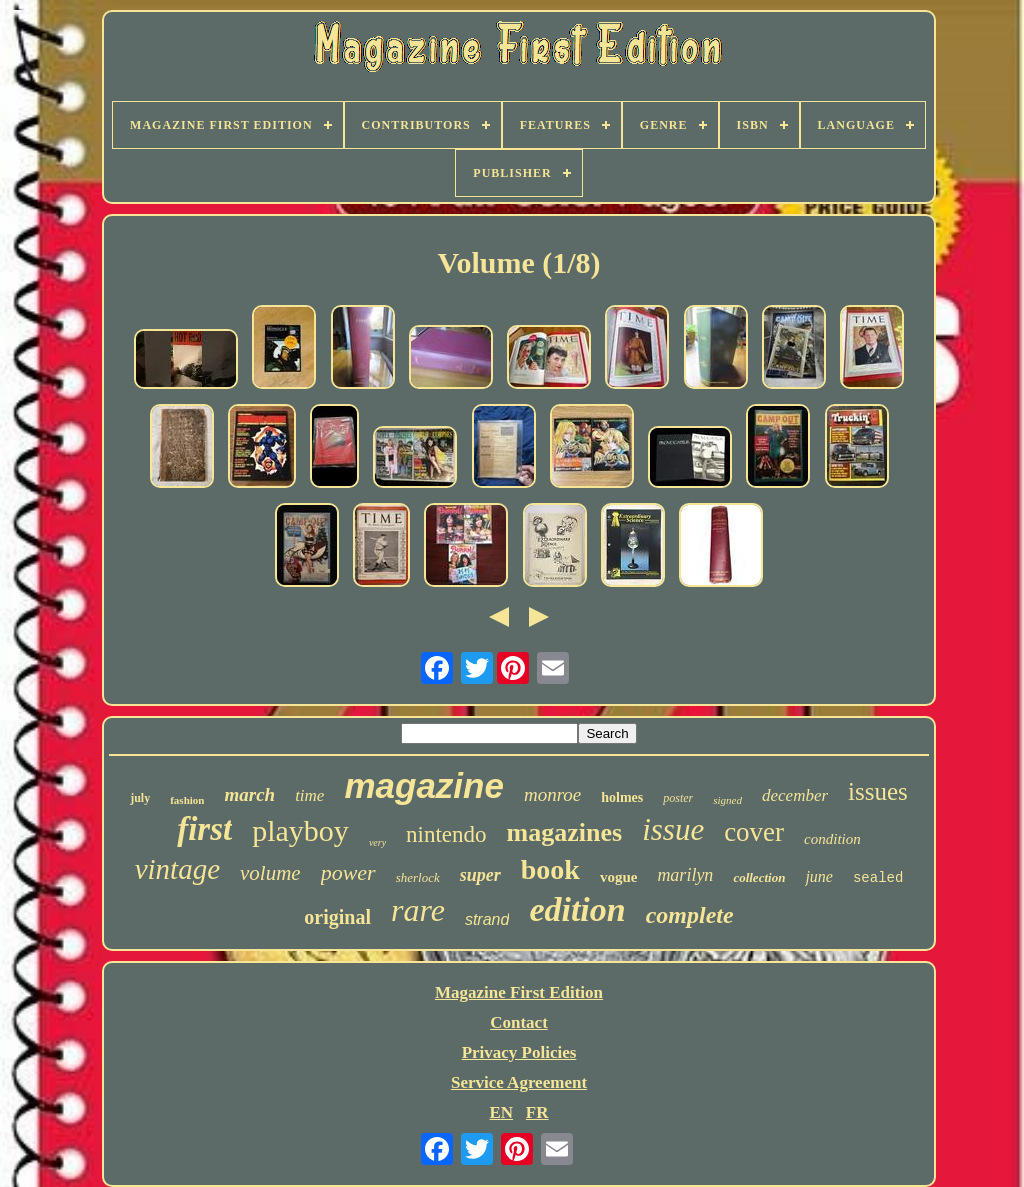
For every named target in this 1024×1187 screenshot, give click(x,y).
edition (577, 909)
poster (678, 798)
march (249, 794)
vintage (177, 869)
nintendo (446, 834)
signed (727, 800)
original (337, 917)
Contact (519, 1022)
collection (759, 877)
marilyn (685, 875)
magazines (565, 832)
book (550, 869)
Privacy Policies (519, 1052)
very (377, 842)
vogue (619, 877)
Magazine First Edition (519, 992)
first (204, 829)
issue (673, 829)
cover (754, 832)
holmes (622, 797)
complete (690, 915)
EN (501, 1112)
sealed (878, 878)
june (819, 876)
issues (878, 791)
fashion (187, 800)
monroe (552, 794)
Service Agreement (519, 1082)
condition (832, 839)
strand (487, 919)
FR (537, 1112)
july (140, 798)
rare (418, 910)
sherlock (418, 877)
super (480, 875)
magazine (424, 785)
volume (270, 873)
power (348, 872)
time (309, 795)
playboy (300, 830)
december (795, 795)
